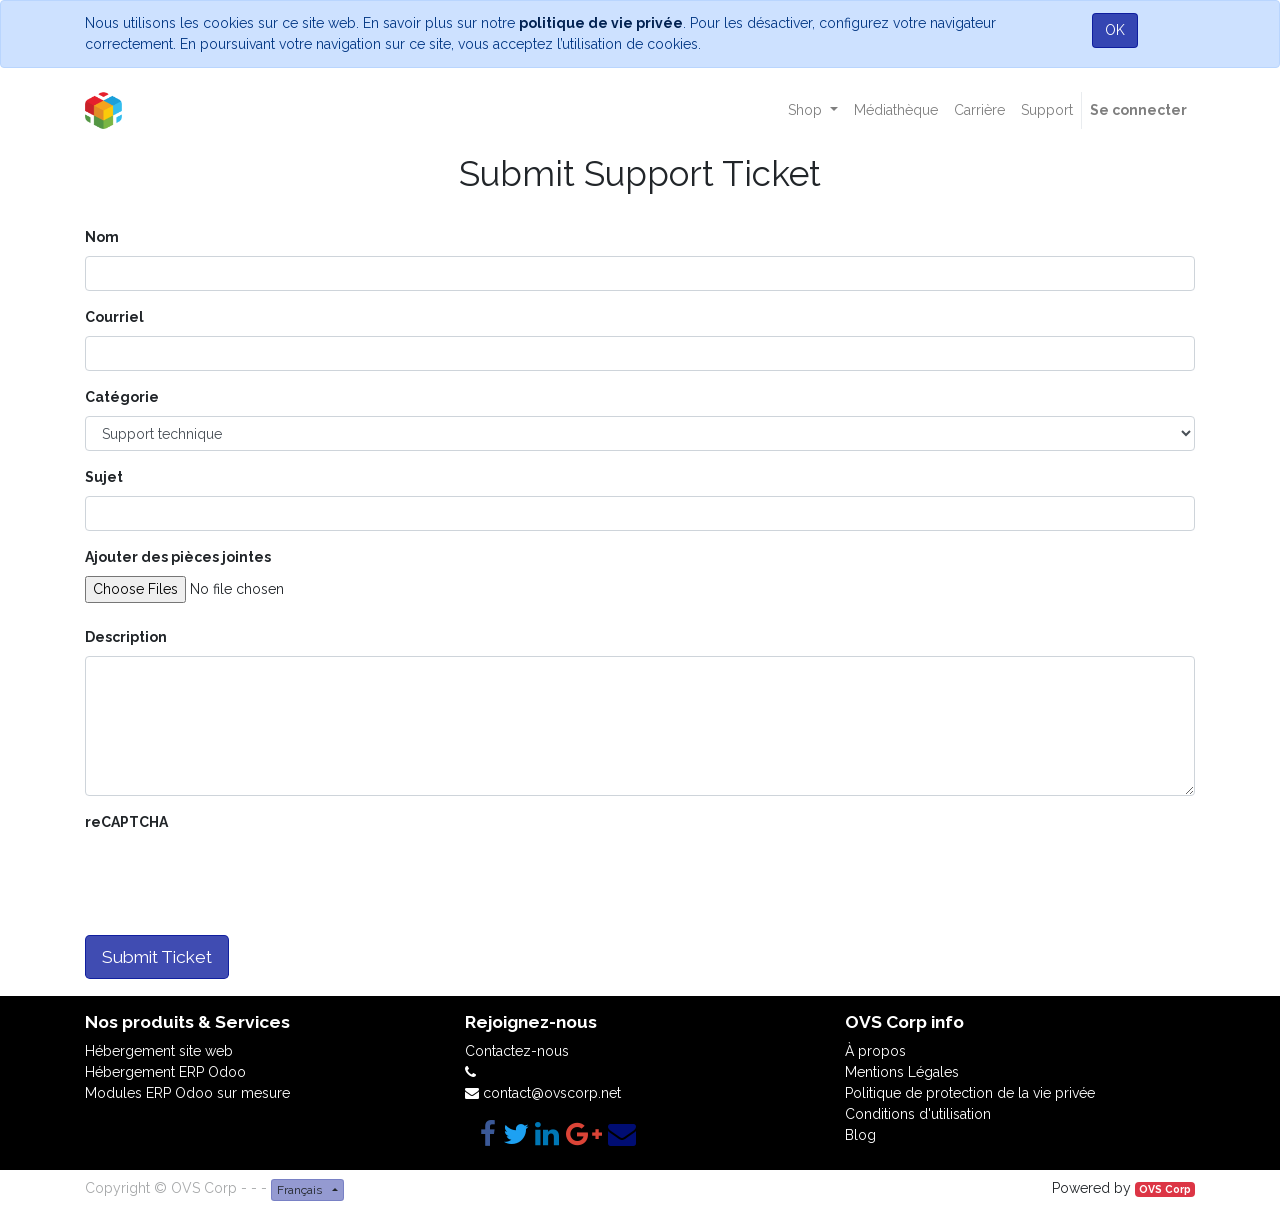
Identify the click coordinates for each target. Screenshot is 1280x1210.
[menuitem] (896, 110)
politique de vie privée (601, 23)
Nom (102, 237)
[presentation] (237, 880)
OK (1115, 30)
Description (126, 637)
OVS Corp (1165, 1189)
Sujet (104, 477)
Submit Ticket (157, 957)
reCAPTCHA (126, 822)
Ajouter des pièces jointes (178, 557)
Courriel (114, 317)
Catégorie (122, 397)
